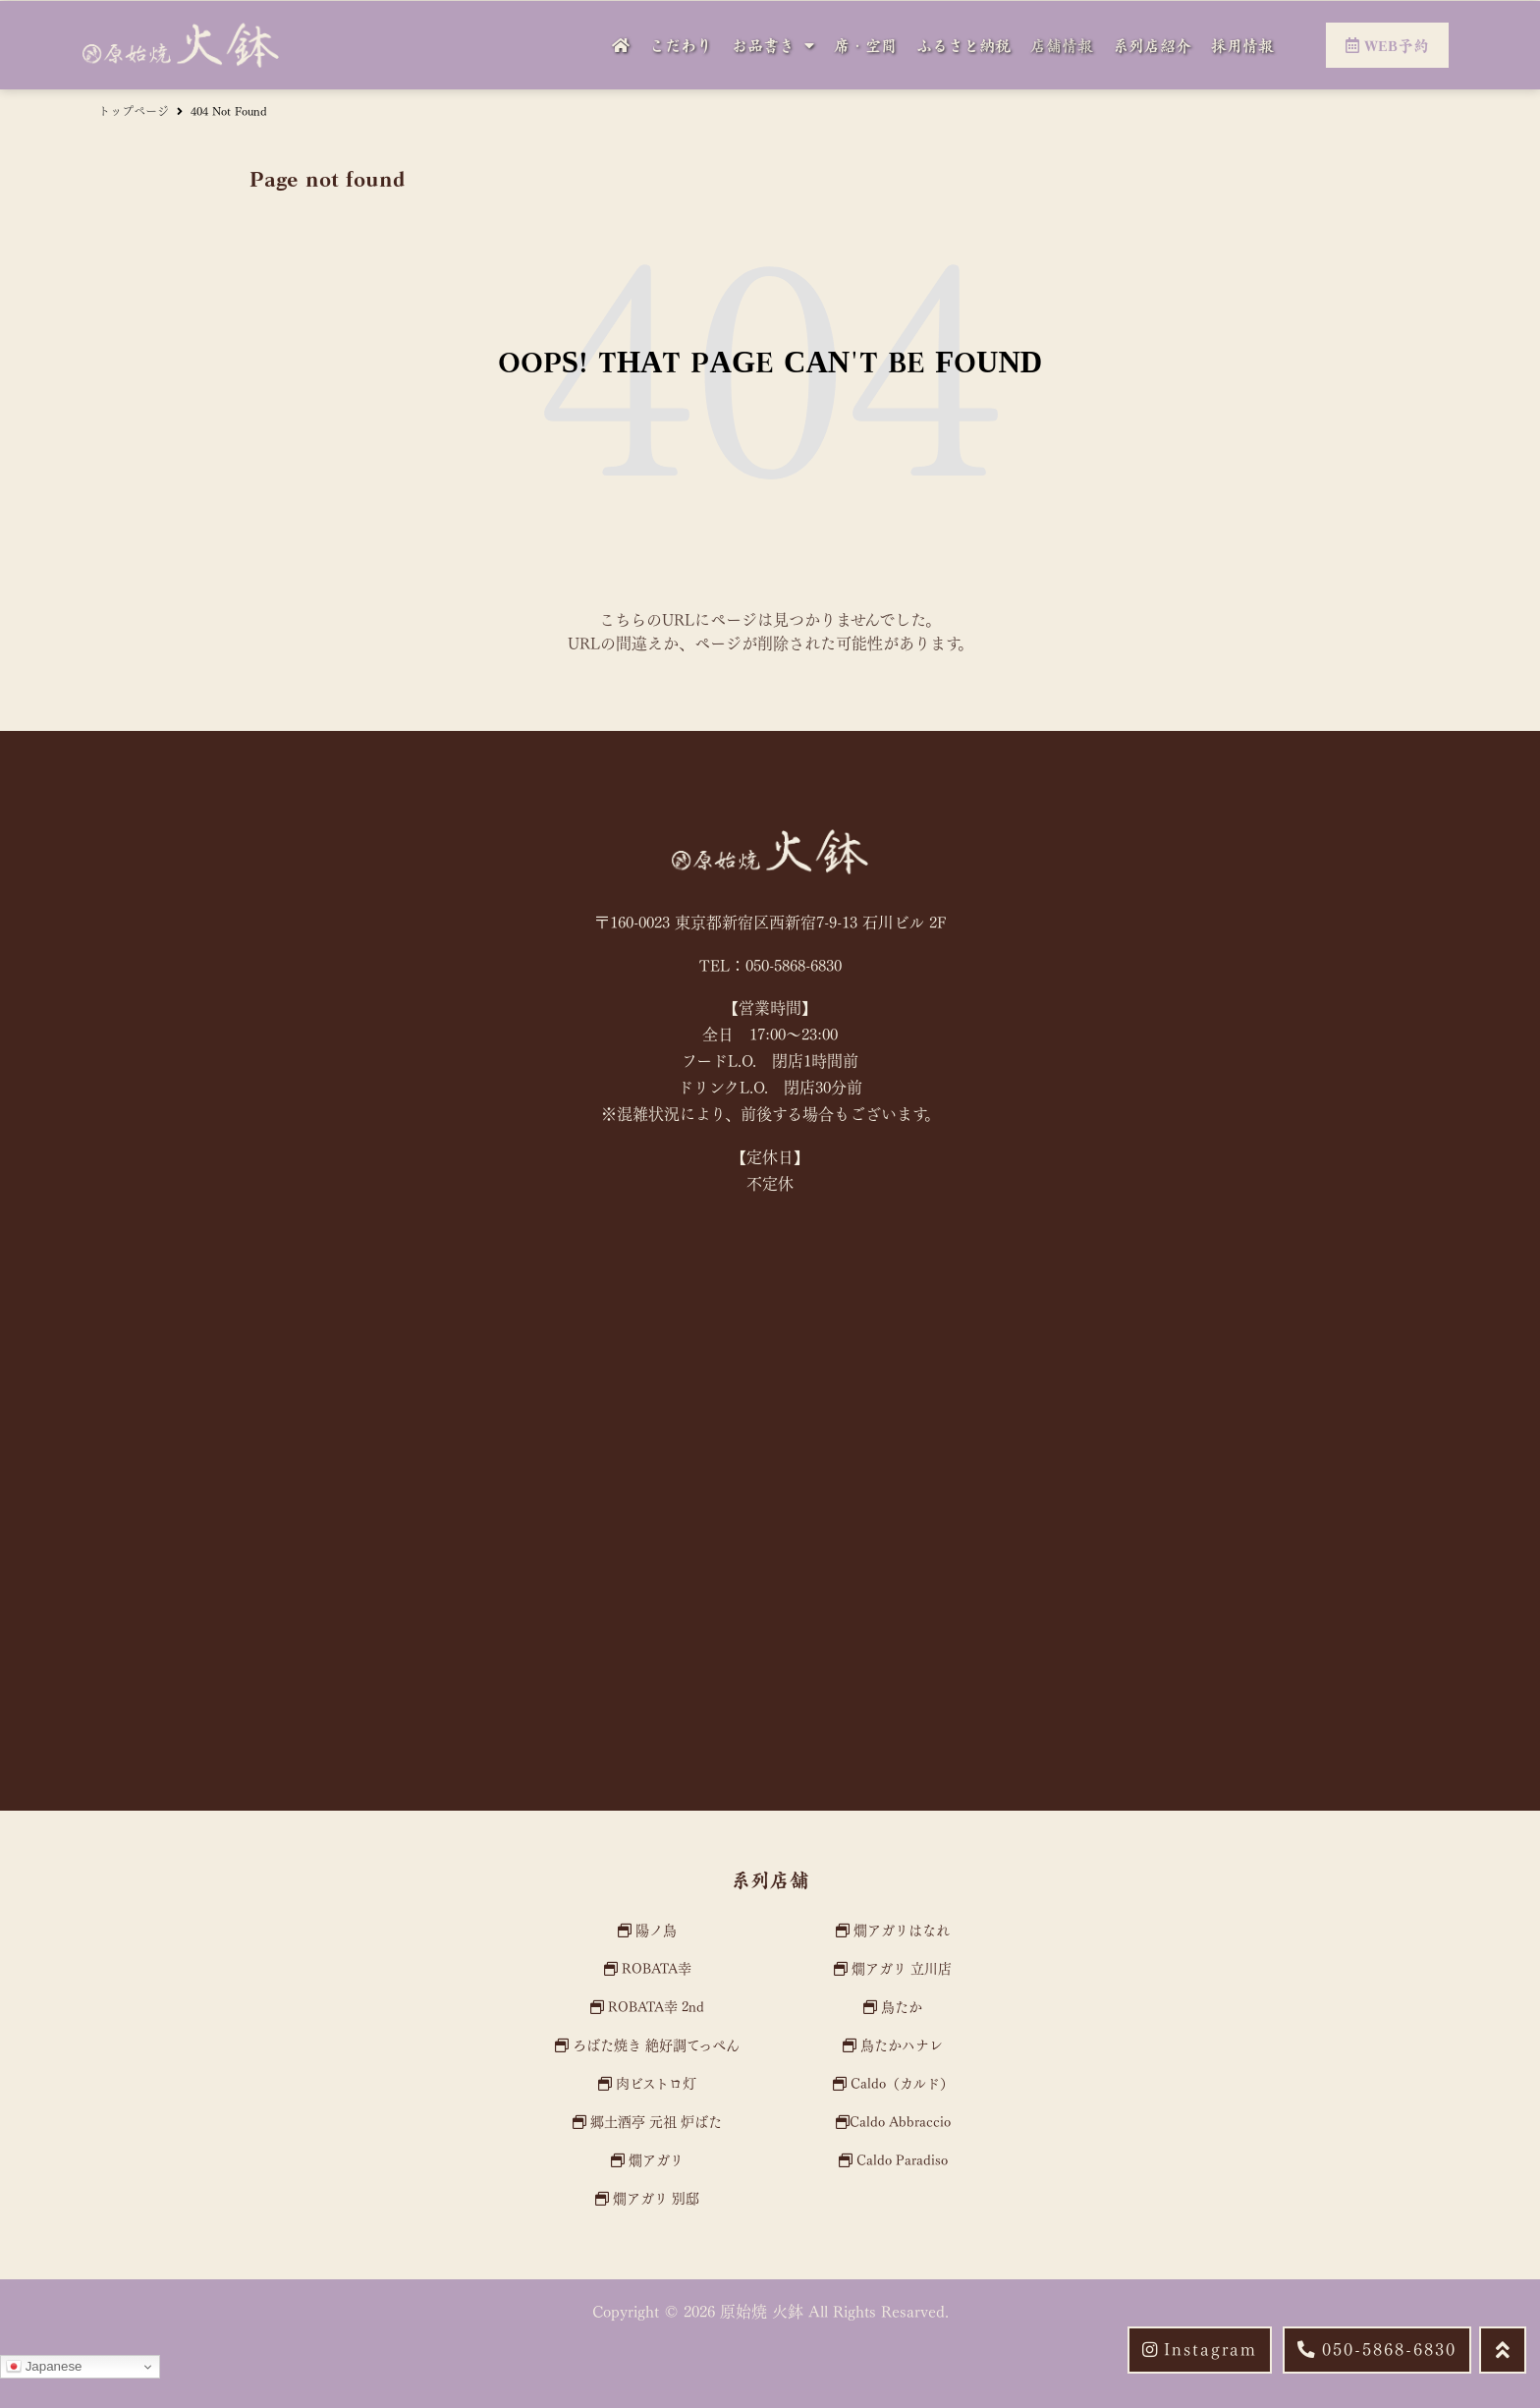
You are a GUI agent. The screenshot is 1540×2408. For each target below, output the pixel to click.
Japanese (44, 2367)
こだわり (680, 45)
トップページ (133, 111)
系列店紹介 (1152, 45)
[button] (1377, 2350)
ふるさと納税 (963, 45)
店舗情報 (1061, 45)
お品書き (773, 45)
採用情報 (1242, 45)
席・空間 (865, 45)
